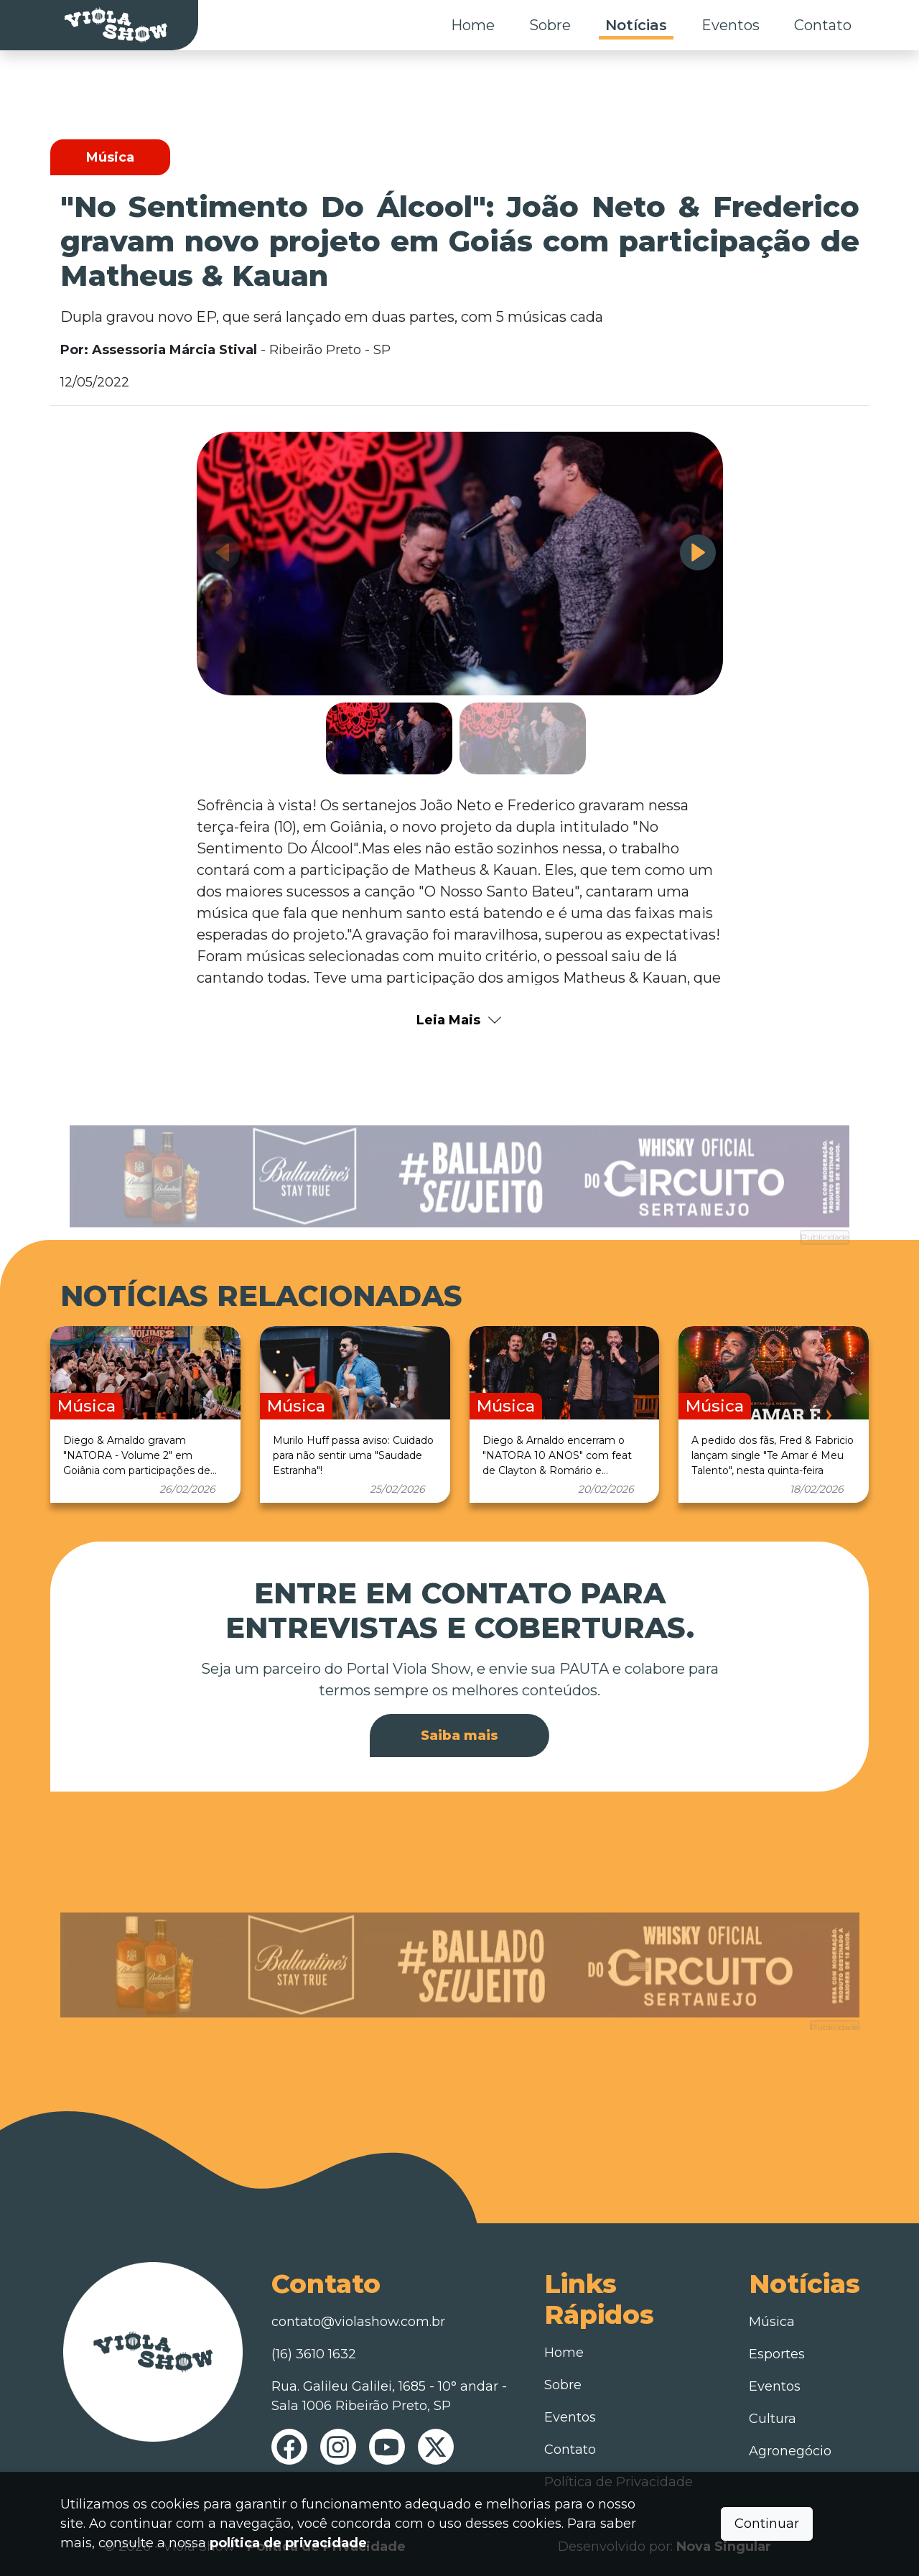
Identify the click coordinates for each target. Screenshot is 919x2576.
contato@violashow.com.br (358, 2322)
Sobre (550, 25)
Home (473, 25)
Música (772, 2322)
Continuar (766, 2523)
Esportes (777, 2354)
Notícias (636, 25)
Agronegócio (790, 2451)
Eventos (730, 25)
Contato (823, 25)
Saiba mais (459, 1735)
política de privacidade (288, 2543)
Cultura (772, 2419)
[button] (698, 552)
